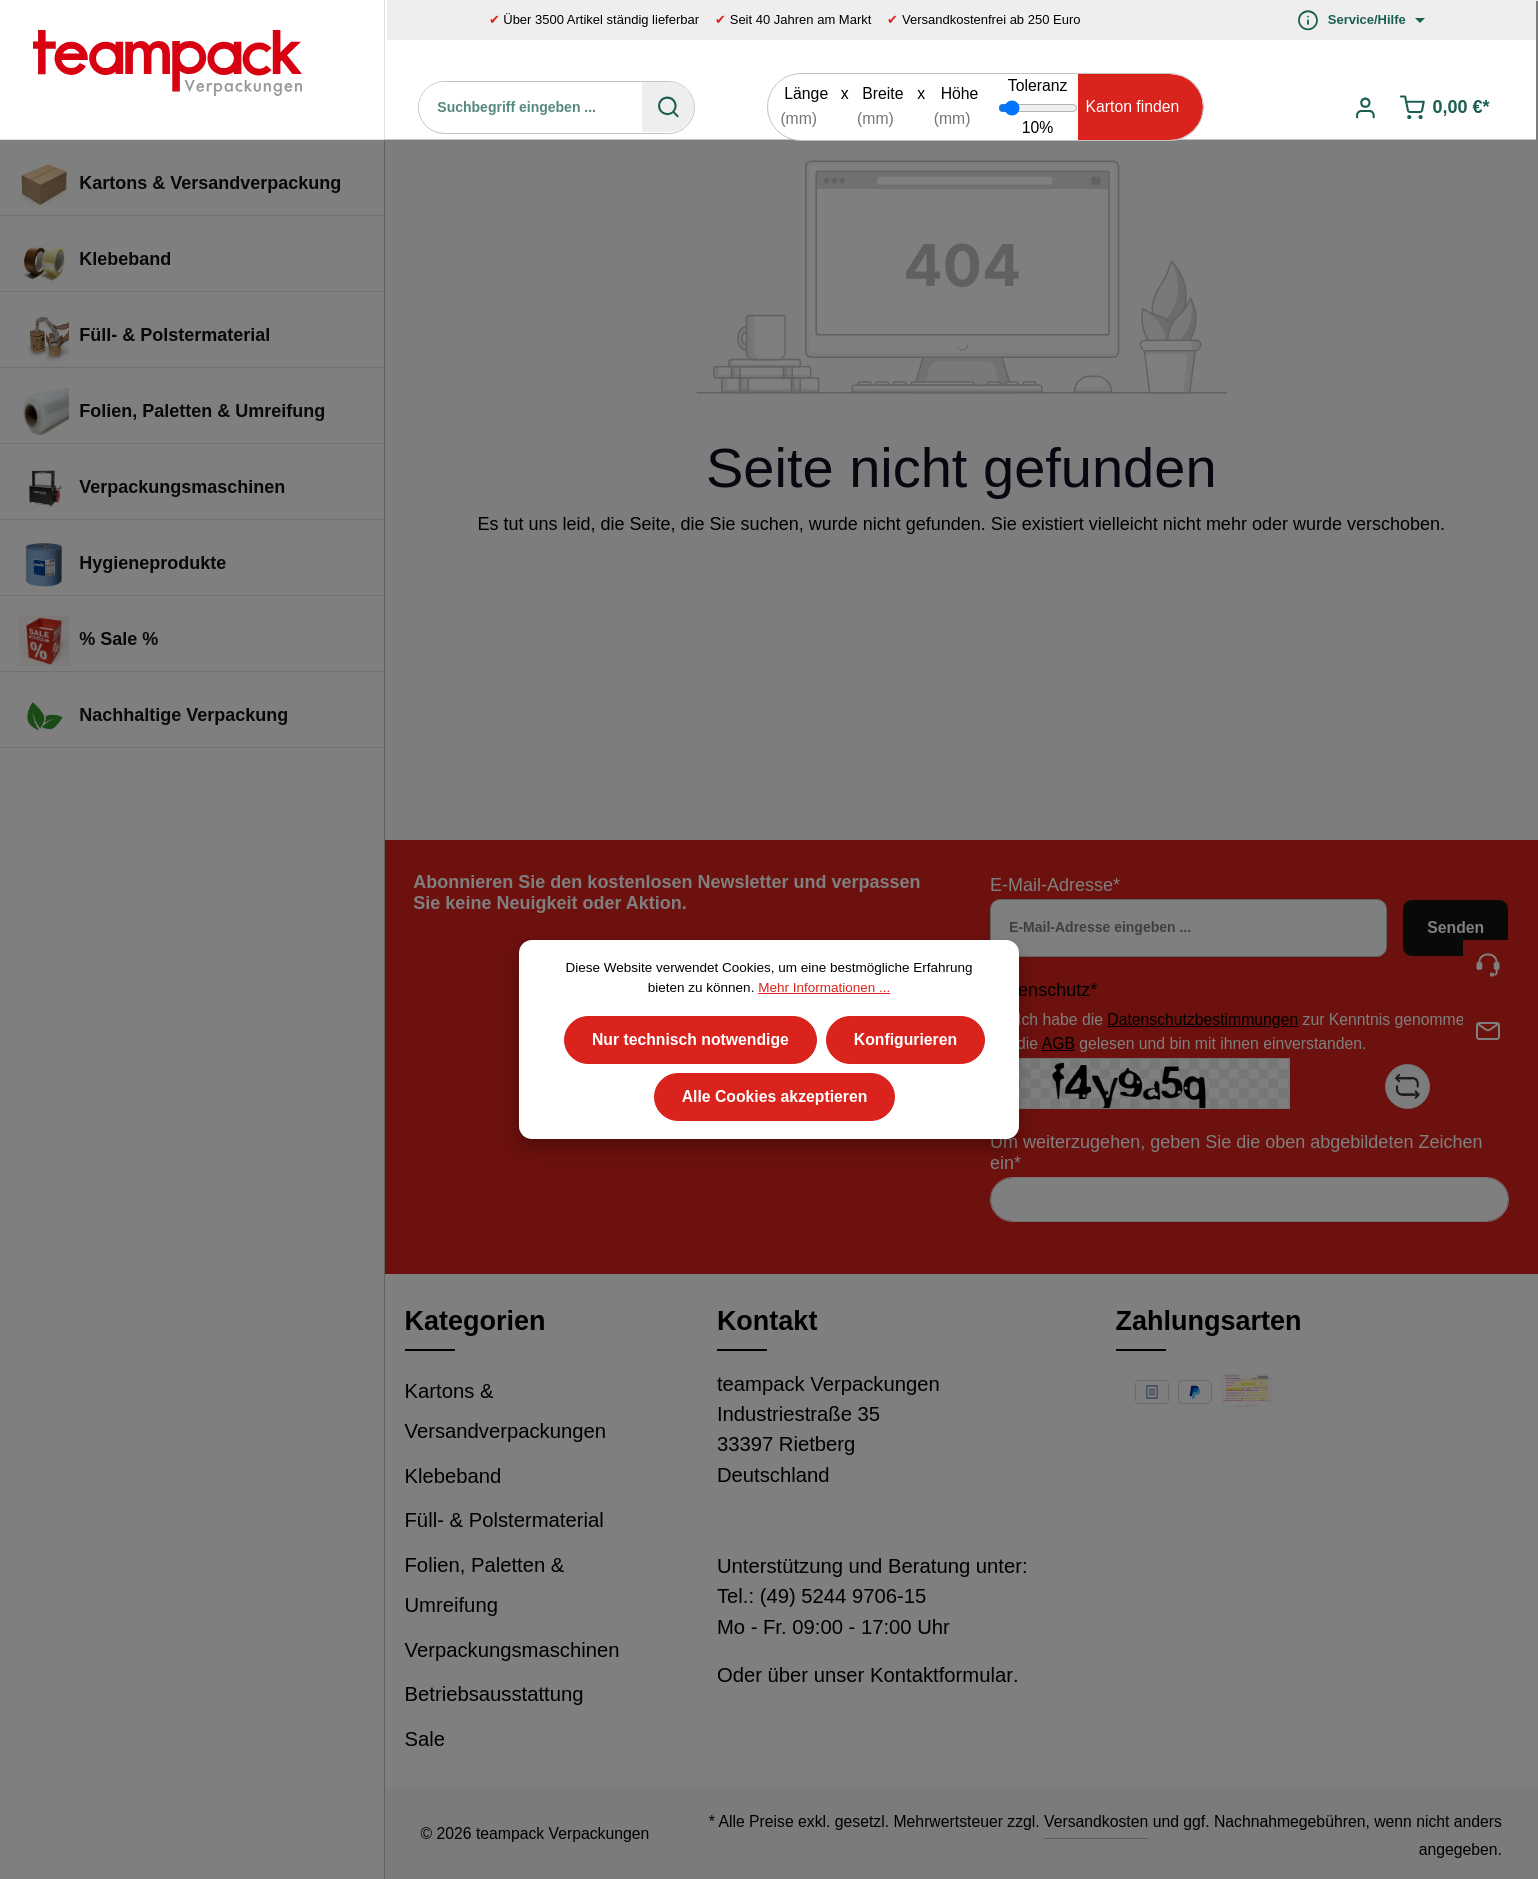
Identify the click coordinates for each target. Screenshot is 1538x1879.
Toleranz (1038, 85)
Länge (806, 93)
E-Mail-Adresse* (1055, 885)
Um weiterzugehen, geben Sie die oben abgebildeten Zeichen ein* (1236, 1152)
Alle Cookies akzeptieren (775, 1131)
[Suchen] (668, 107)
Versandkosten (1096, 1821)
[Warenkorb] (1446, 107)
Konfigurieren (905, 1073)
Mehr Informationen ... (824, 1021)
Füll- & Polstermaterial (504, 1520)
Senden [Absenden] (1455, 927)
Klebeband (453, 1476)
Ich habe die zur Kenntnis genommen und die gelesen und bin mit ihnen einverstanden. (1260, 1031)
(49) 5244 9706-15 (843, 1596)
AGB (1058, 1043)
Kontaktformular (941, 1675)
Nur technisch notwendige (690, 1073)
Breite (882, 93)
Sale (425, 1739)
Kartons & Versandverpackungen (506, 1411)
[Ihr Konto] (1365, 107)
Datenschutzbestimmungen (1202, 1019)
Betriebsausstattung (494, 1694)
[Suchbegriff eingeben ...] (531, 107)
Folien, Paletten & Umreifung (485, 1585)
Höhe (960, 93)
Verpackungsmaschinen (512, 1650)
